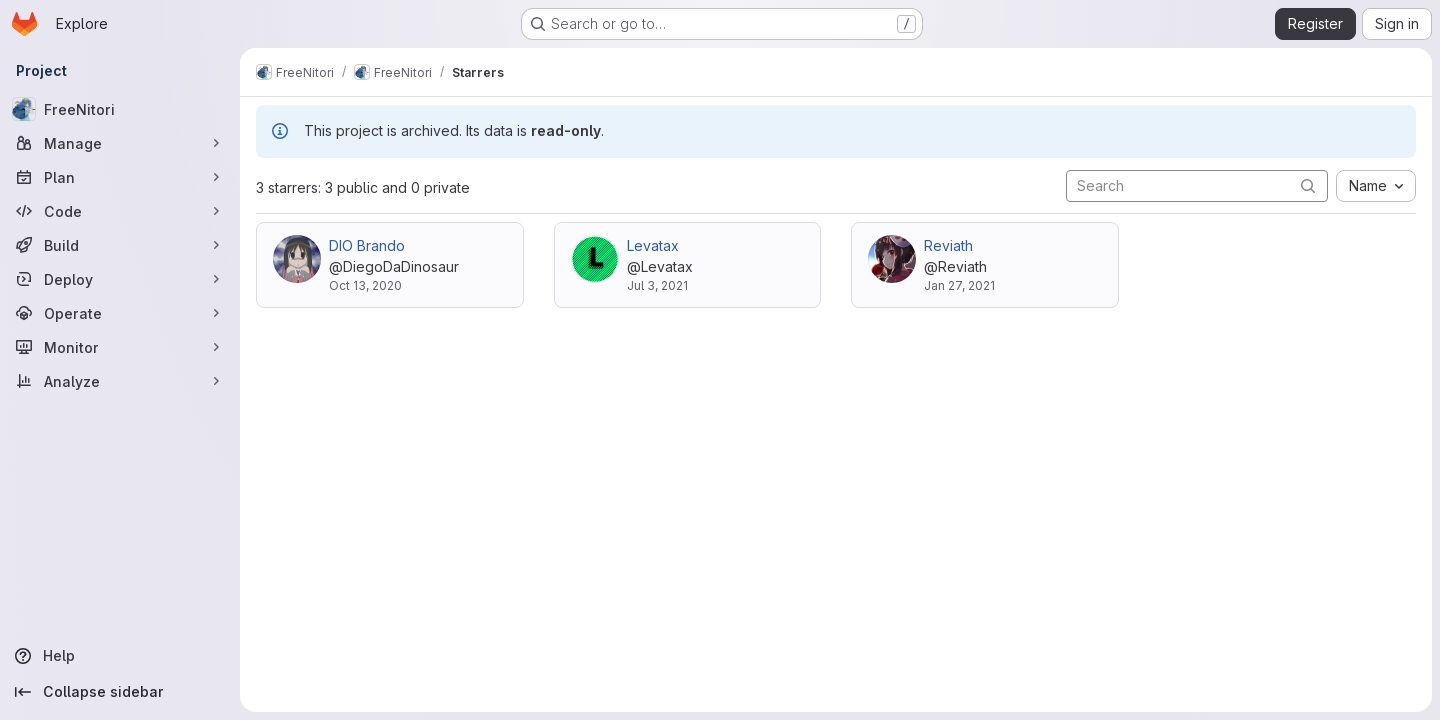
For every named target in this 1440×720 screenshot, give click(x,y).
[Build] (120, 245)
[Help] (120, 656)
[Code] (120, 211)
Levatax (653, 245)
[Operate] (120, 313)
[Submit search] (1308, 185)
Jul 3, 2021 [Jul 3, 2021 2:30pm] (657, 285)
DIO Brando (367, 245)
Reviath (948, 245)
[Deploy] (120, 279)
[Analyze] (120, 381)
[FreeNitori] (120, 109)
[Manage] (120, 143)
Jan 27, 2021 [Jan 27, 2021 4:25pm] (959, 285)
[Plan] (120, 177)
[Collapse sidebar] (120, 692)
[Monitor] (120, 347)
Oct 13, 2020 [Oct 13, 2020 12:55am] (365, 285)
